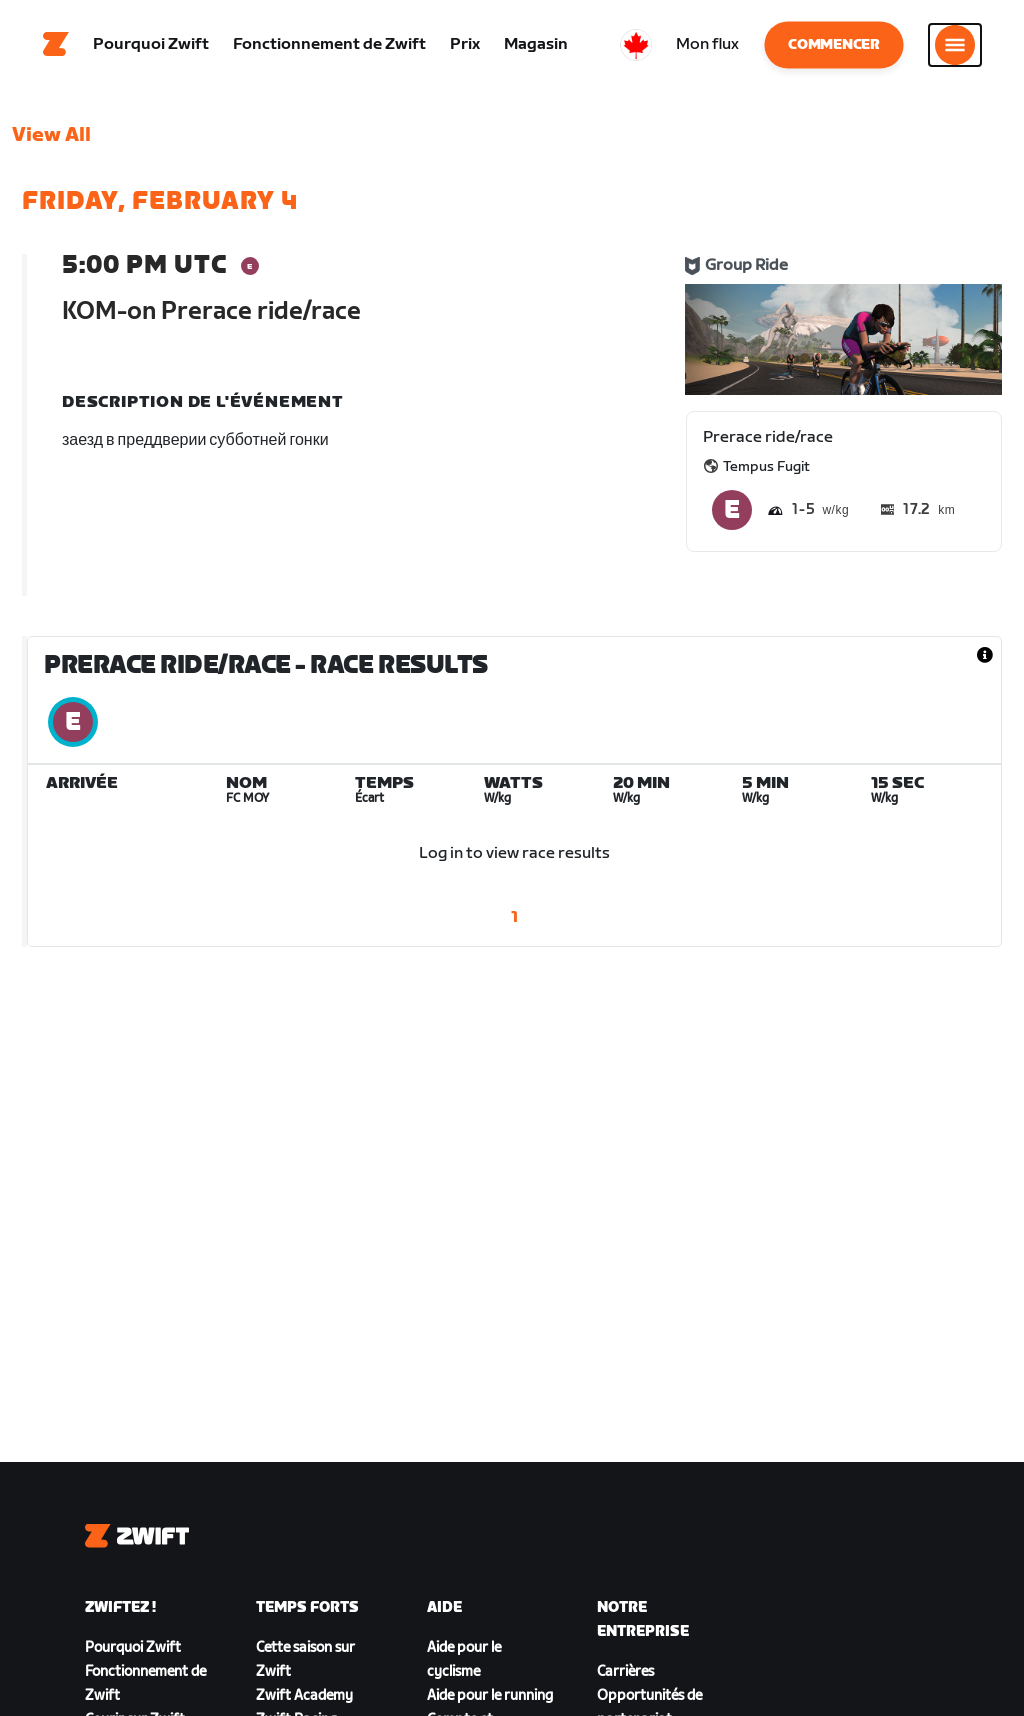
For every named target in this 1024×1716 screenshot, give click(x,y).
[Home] (56, 45)
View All (51, 135)
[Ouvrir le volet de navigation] (955, 45)
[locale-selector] (636, 45)
